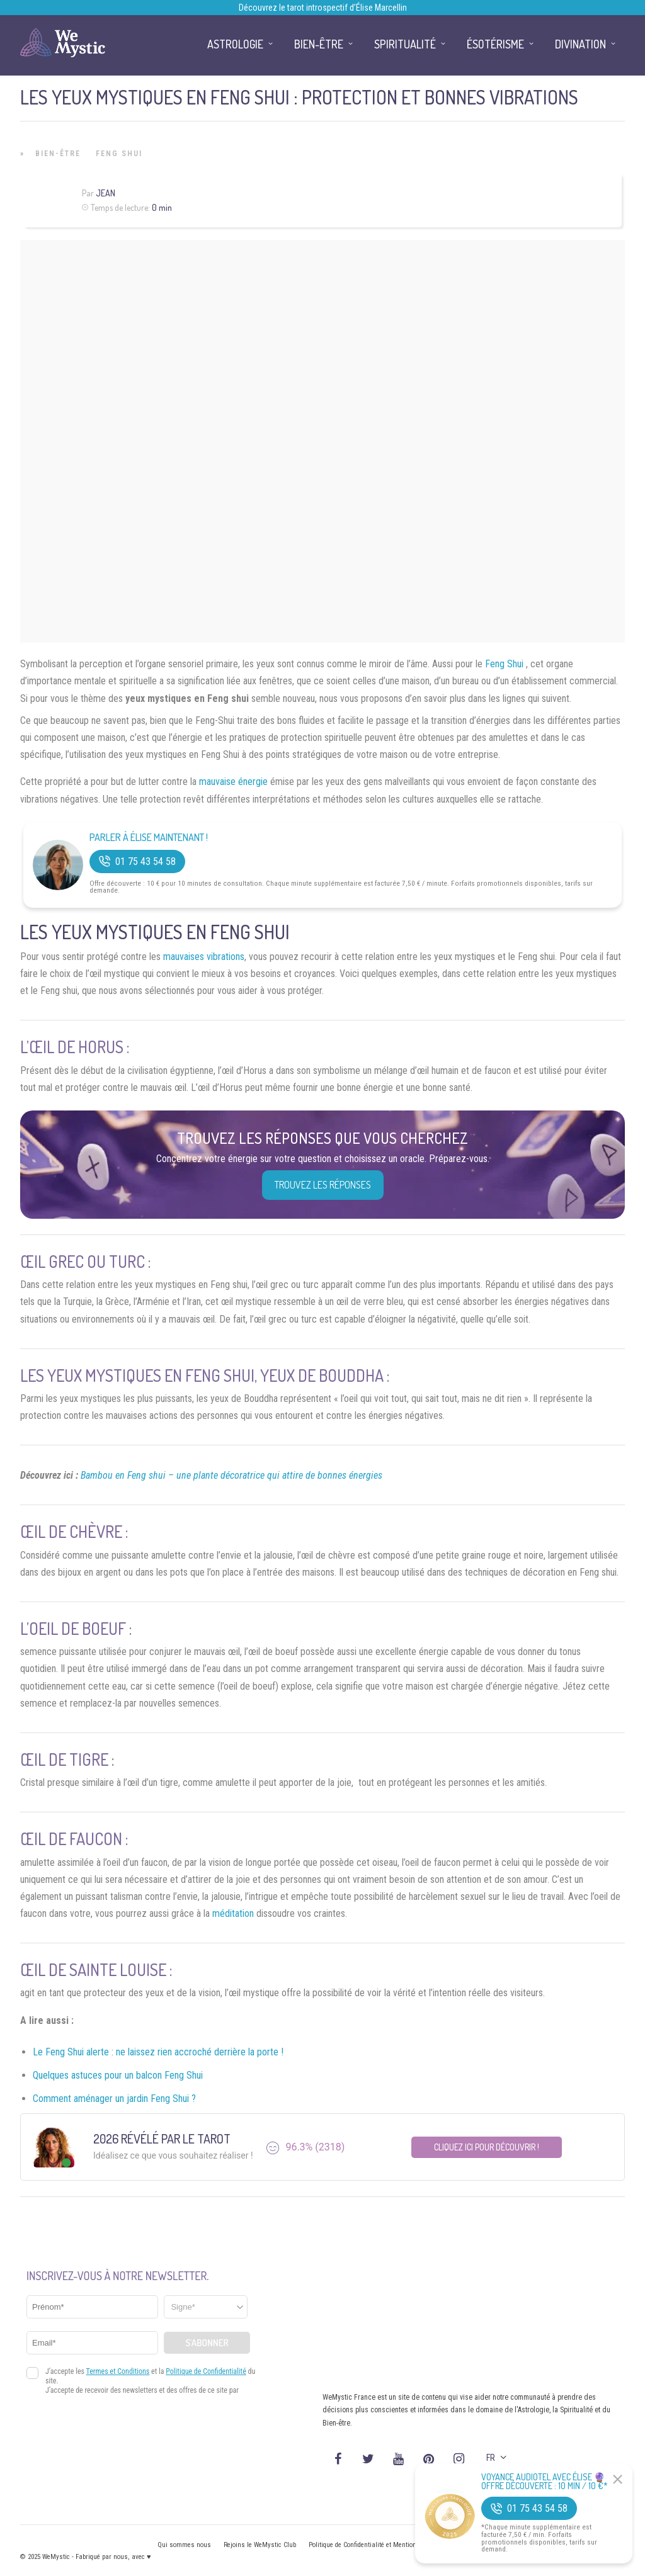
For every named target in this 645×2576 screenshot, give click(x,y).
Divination (580, 44)
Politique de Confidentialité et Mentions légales (376, 2545)
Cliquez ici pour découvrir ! (486, 2147)
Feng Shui (119, 153)
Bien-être (58, 153)
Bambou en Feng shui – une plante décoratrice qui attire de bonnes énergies (231, 1475)
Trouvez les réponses (323, 1184)
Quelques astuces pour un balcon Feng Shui (118, 2075)
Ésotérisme (495, 44)
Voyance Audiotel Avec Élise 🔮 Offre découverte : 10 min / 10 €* (544, 2481)
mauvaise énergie (233, 782)
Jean (105, 193)
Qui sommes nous (184, 2545)
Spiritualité (405, 44)
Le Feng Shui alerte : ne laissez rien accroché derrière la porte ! (158, 2052)
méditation (233, 1913)
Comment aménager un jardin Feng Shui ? (114, 2098)
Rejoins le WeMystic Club (260, 2545)
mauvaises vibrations (203, 957)
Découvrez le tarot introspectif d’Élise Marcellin (323, 8)
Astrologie (235, 44)
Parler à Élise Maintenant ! (148, 838)
